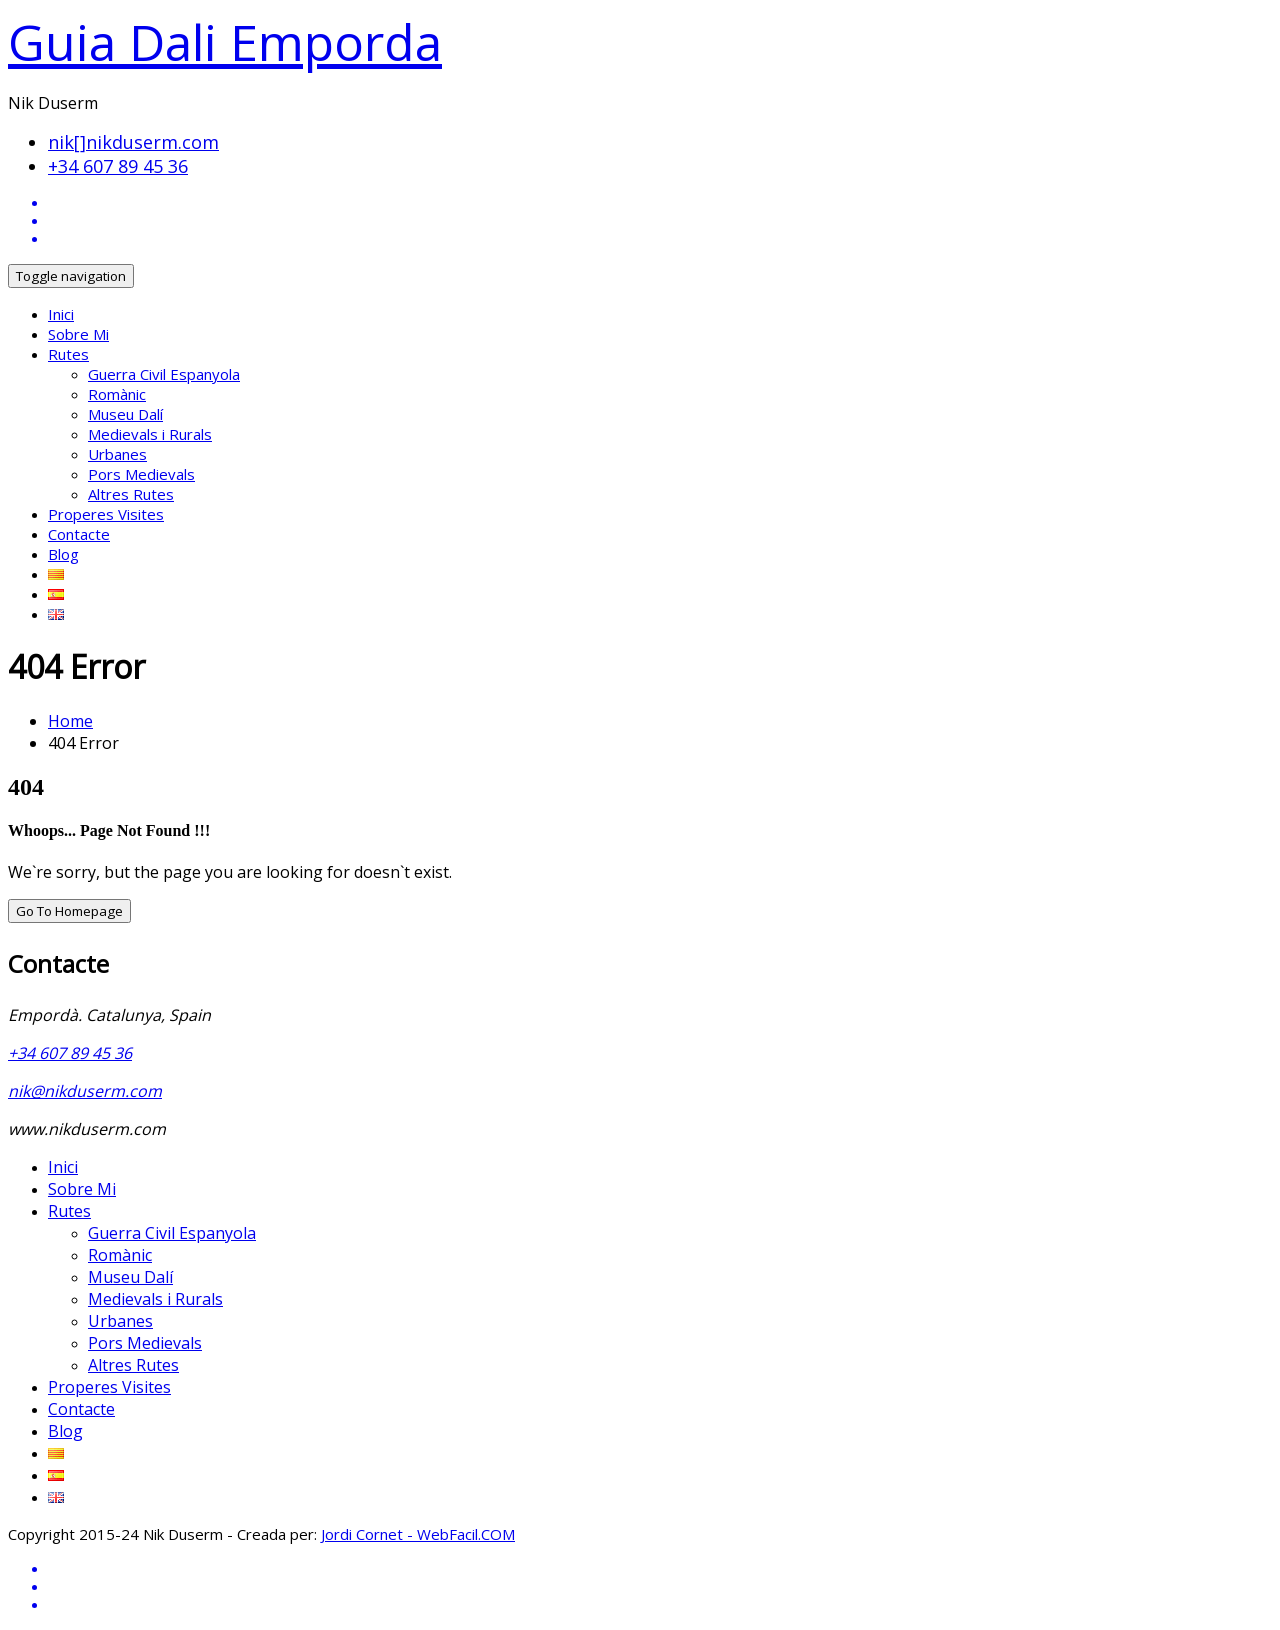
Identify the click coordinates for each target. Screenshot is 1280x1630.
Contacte (79, 534)
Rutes (68, 354)
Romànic (117, 394)
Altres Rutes (131, 494)
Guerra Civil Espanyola (164, 374)
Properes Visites (106, 514)
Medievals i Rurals (150, 434)
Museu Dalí (125, 414)
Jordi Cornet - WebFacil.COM (418, 1534)
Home (70, 721)
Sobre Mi (78, 334)
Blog (63, 554)
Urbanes (117, 454)
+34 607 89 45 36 (118, 166)
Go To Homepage (69, 911)
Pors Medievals (141, 474)
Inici (61, 314)
